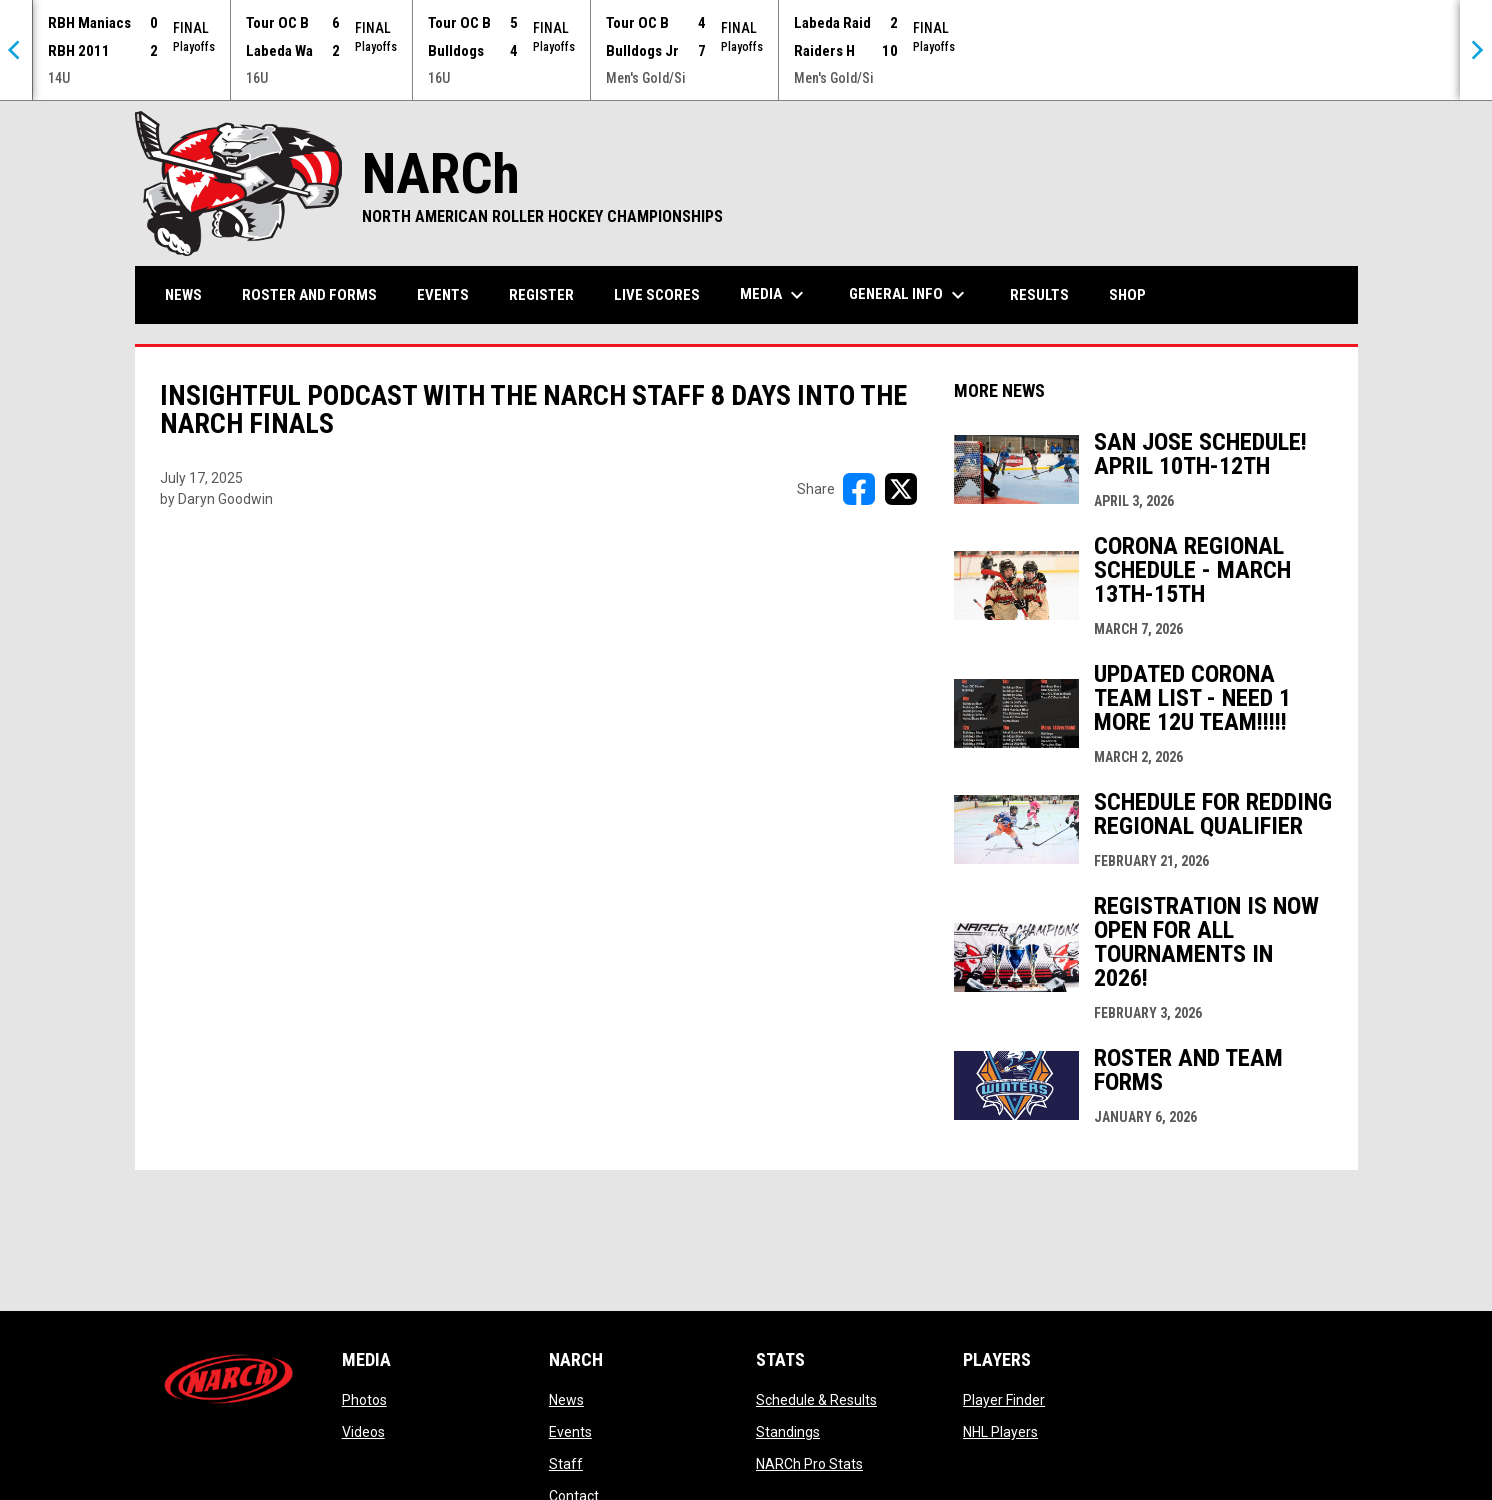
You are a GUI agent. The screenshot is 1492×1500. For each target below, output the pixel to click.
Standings (788, 1432)
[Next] (1476, 50)
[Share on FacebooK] (859, 489)
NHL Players (1000, 1432)
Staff (566, 1464)
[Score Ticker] (746, 50)
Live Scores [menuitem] (657, 295)
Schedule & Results (816, 1400)
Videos (363, 1432)
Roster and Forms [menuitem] (309, 295)
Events (570, 1432)
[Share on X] (901, 489)
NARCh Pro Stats (809, 1464)
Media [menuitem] (774, 295)
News (566, 1400)
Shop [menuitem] (1135, 294)
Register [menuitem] (541, 295)
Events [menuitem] (443, 295)
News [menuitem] (183, 295)
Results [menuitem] (1039, 295)
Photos (364, 1400)
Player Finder (1004, 1400)
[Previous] (16, 50)
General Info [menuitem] (909, 295)
